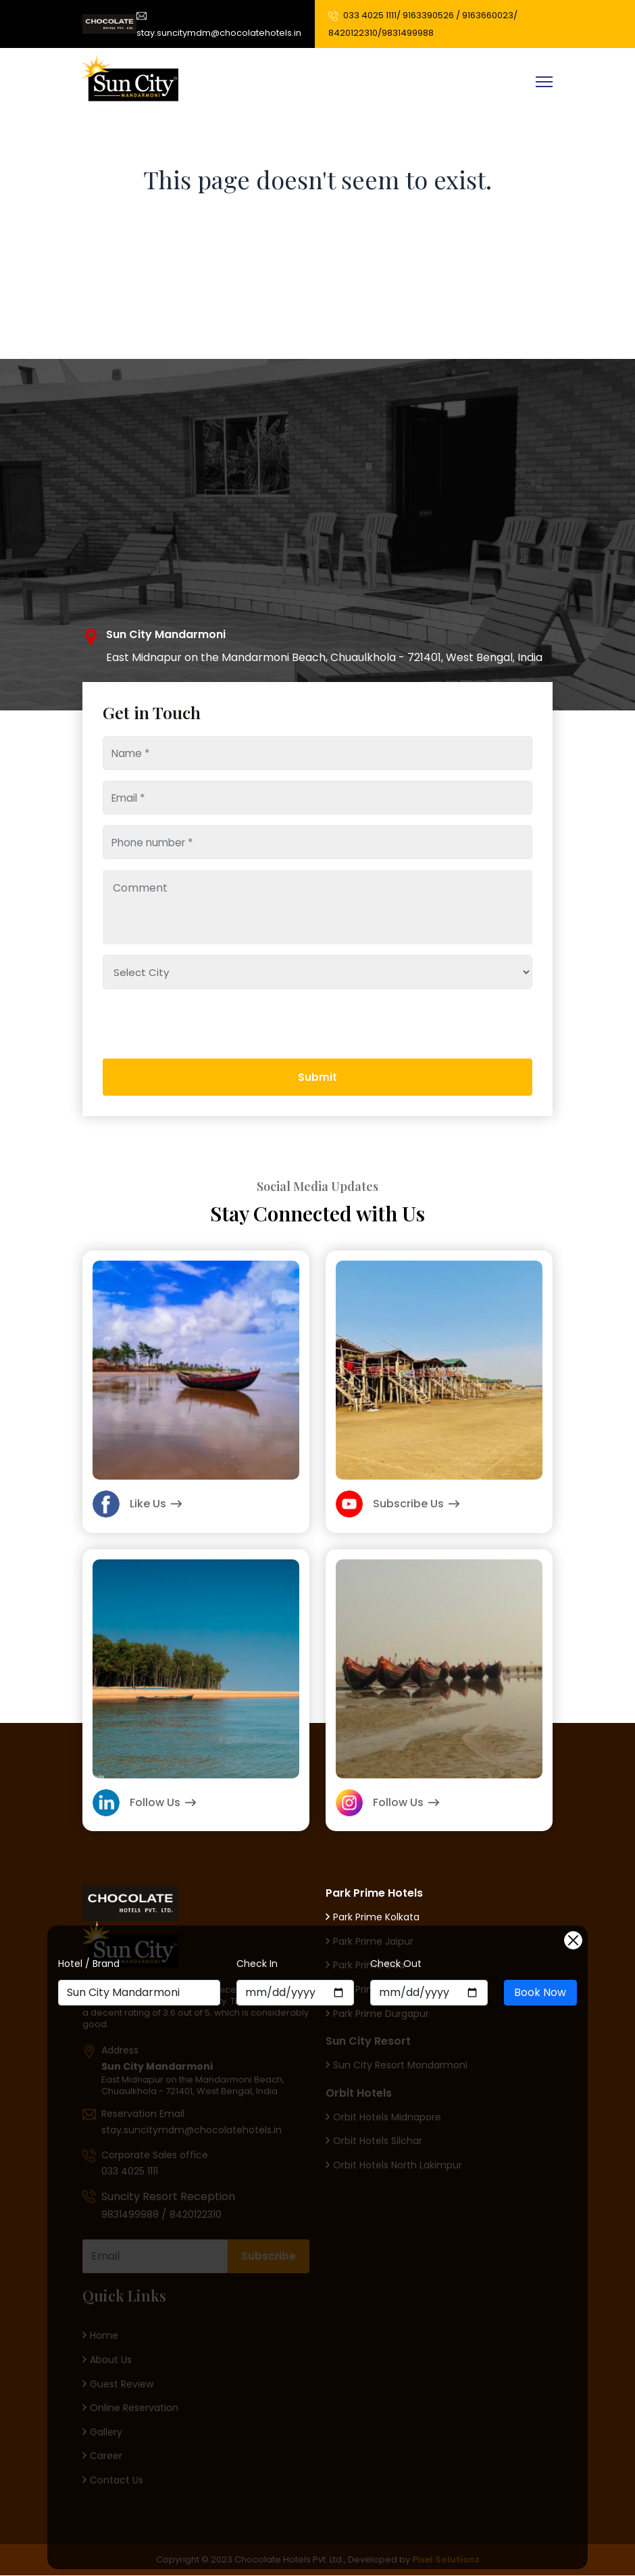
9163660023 (487, 15)
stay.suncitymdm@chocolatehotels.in (218, 23)
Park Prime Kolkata (373, 1917)
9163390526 (427, 15)
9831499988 (407, 32)
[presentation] (164, 1069)
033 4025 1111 (369, 15)
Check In (257, 1963)
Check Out (396, 1963)
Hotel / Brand (89, 1963)
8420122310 (352, 32)
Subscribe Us (398, 1503)
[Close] (573, 1940)
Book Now (540, 1992)
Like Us (137, 1503)
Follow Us (145, 1802)
